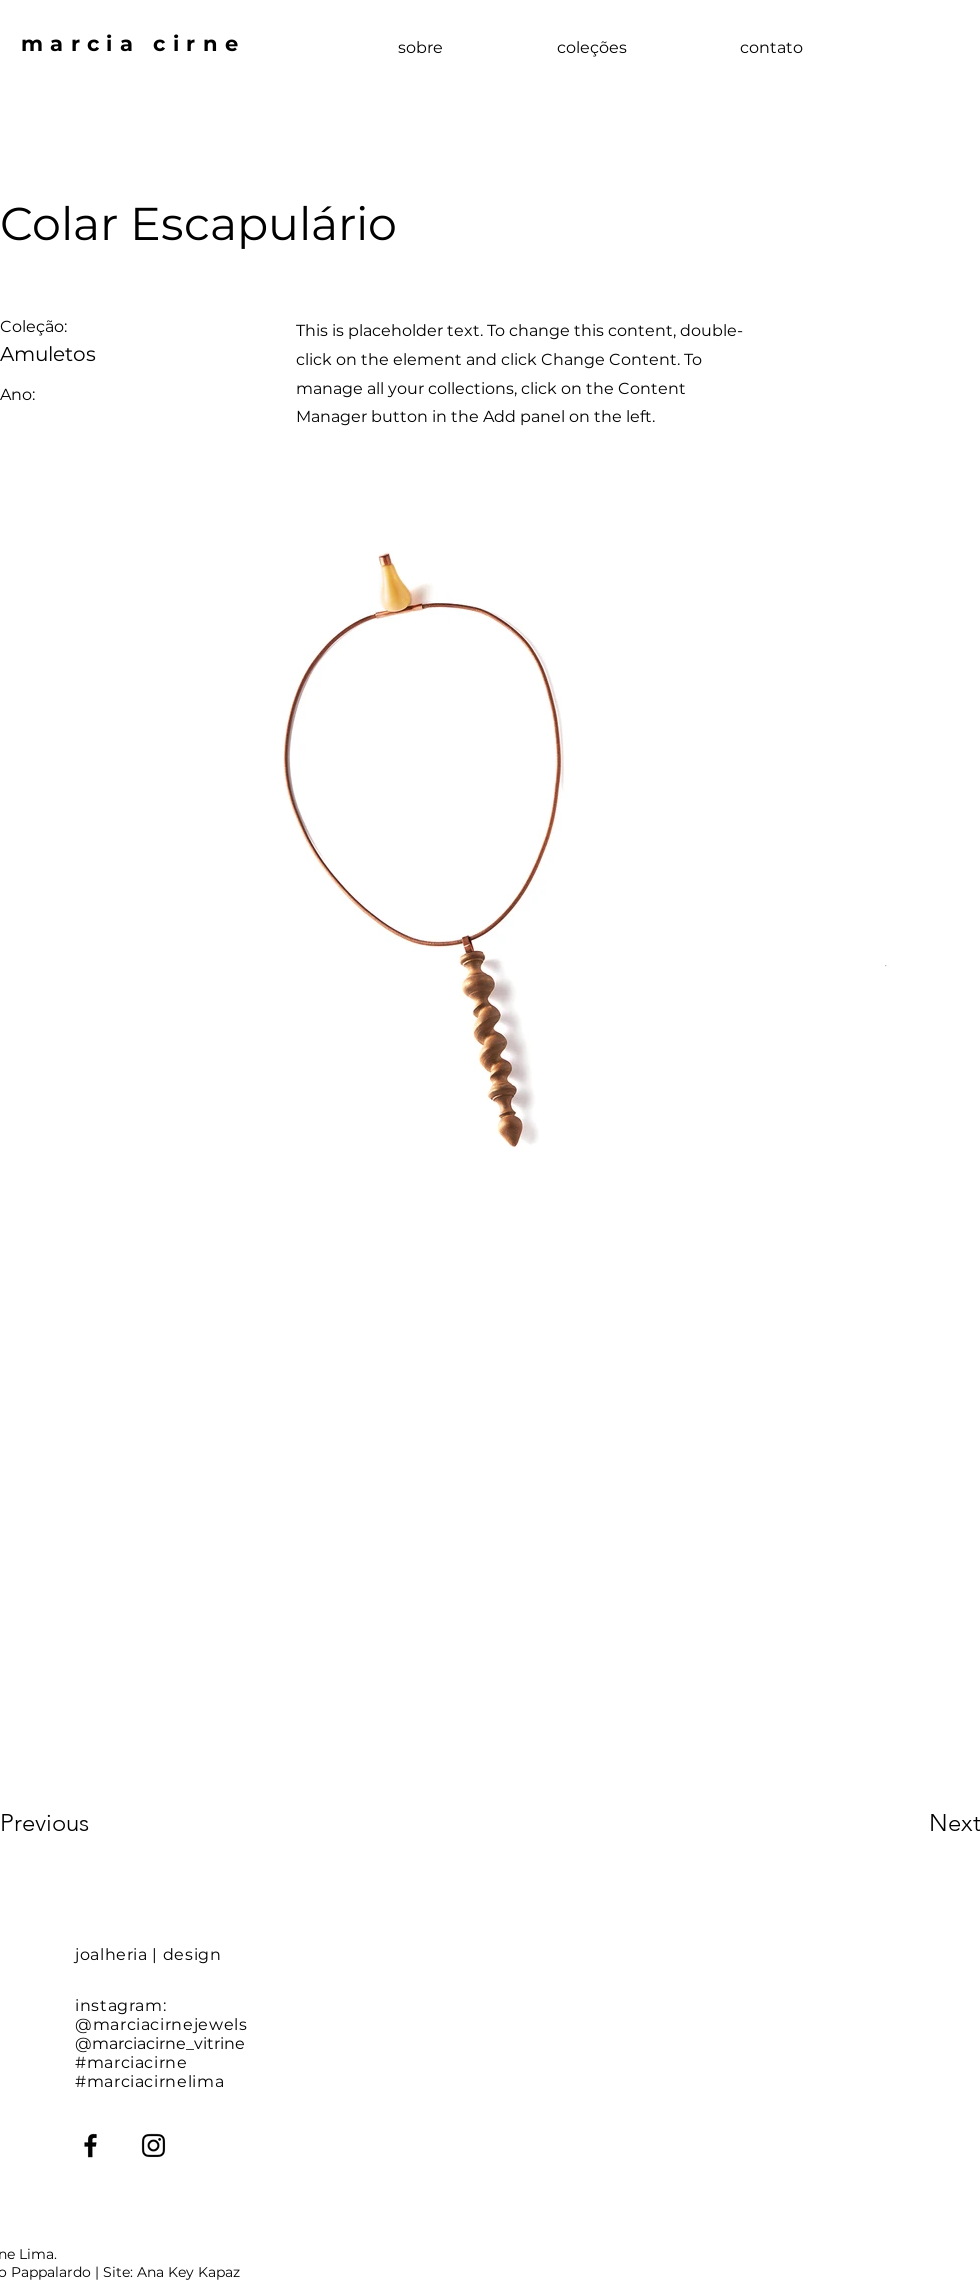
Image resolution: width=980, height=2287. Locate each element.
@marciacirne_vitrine (160, 2043)
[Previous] (71, 1823)
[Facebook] (90, 2145)
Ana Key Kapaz (188, 2272)
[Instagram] (153, 2145)
